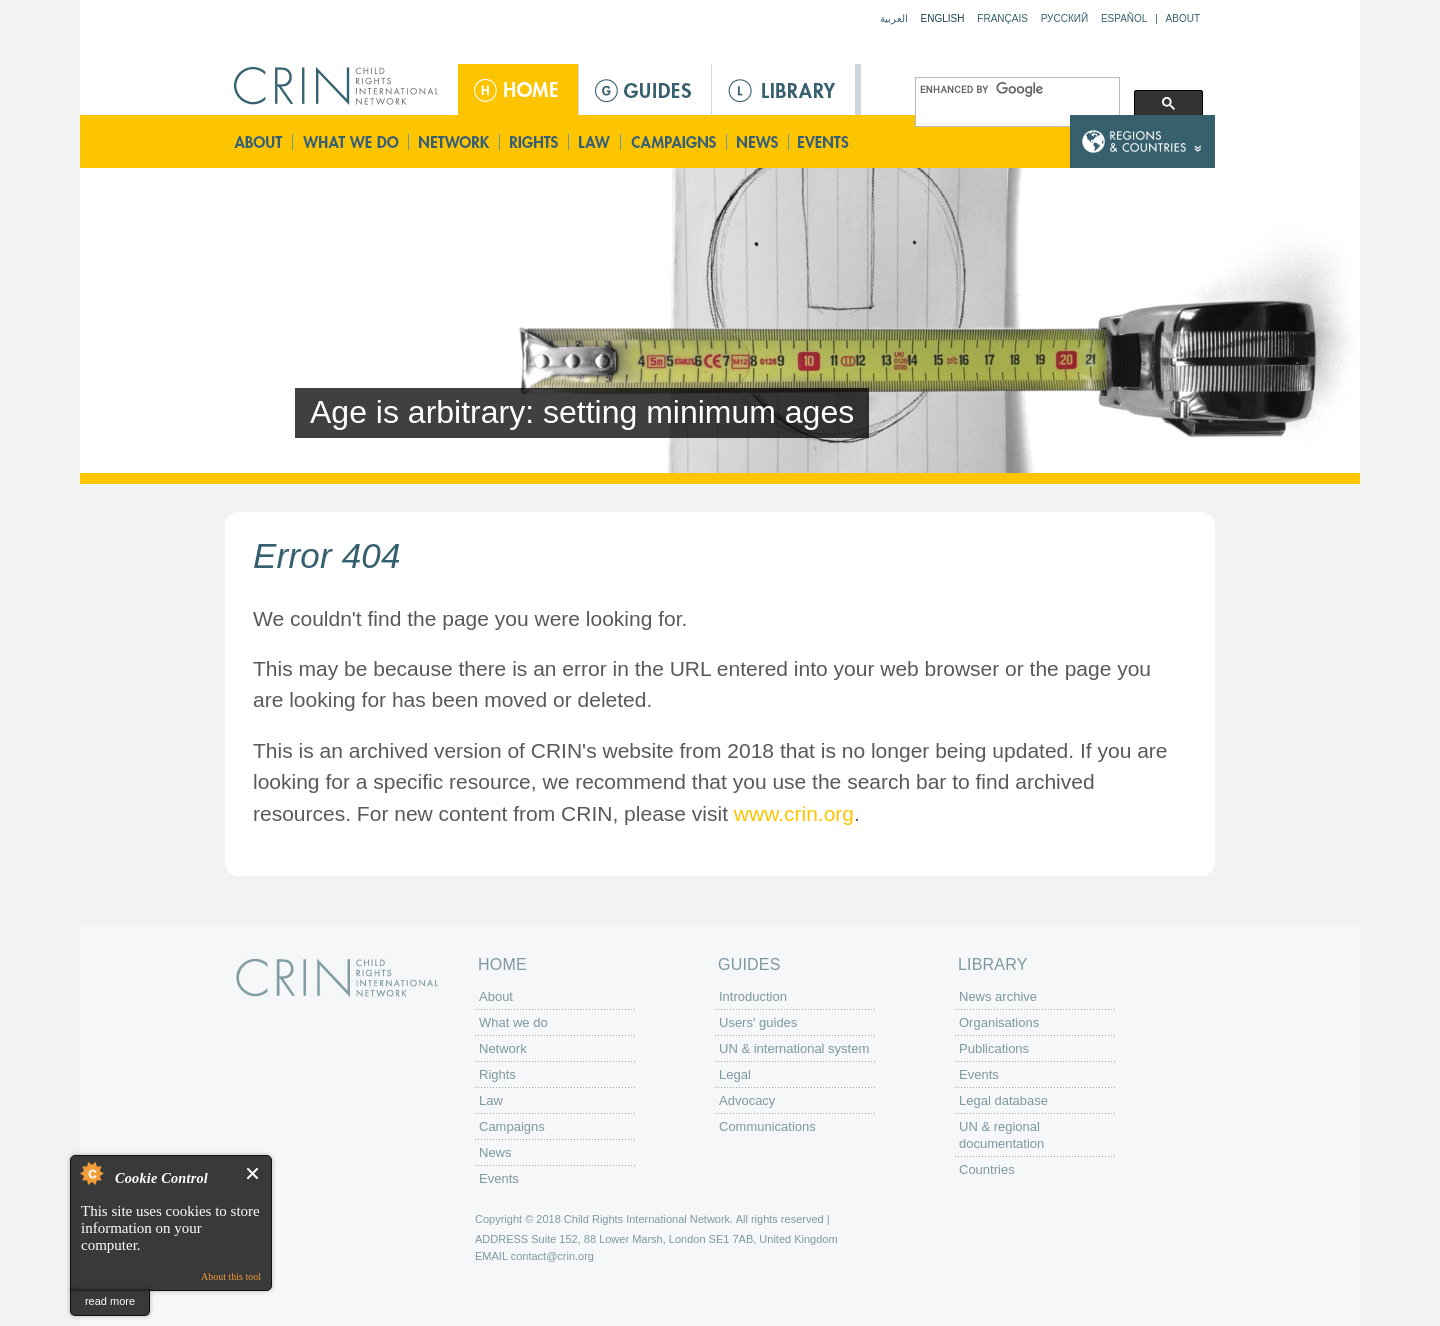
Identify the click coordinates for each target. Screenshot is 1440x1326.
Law (595, 141)
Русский (1064, 18)
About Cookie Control (91, 1173)
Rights (535, 141)
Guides (645, 89)
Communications (767, 1126)
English (943, 18)
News (758, 141)
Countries (987, 1169)
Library (783, 89)
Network (454, 141)
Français (1002, 18)
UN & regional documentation (1001, 1135)
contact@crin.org (552, 1256)
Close (253, 1173)
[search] (1015, 90)
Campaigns (674, 141)
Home (518, 89)
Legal (735, 1074)
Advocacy (747, 1100)
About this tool (231, 1276)
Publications (994, 1048)
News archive (998, 996)
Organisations (999, 1022)
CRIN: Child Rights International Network (337, 977)
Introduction (753, 996)
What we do (351, 141)
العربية (894, 18)
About (1183, 18)
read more (110, 1301)
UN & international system (794, 1048)
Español (1124, 18)
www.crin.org (794, 813)
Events (825, 141)
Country (1142, 141)
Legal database (1003, 1100)
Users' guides (758, 1022)
